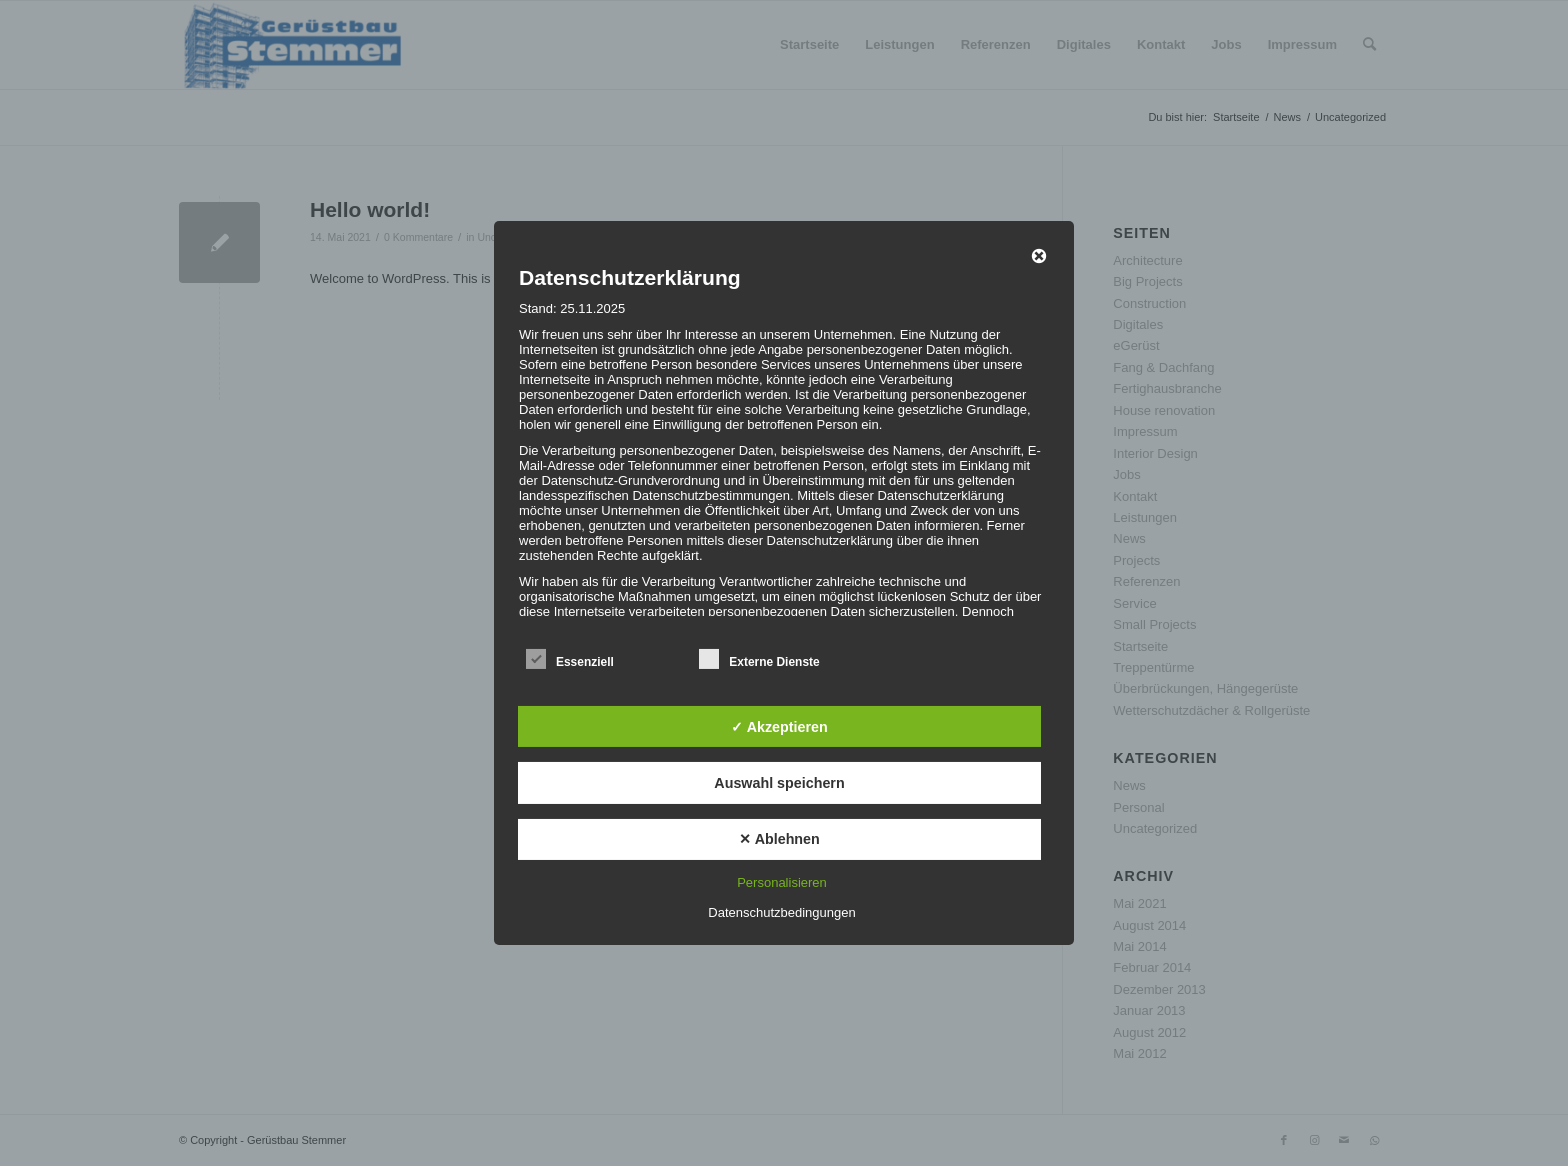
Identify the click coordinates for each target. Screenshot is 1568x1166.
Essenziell (570, 659)
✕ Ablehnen (779, 839)
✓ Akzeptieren (779, 726)
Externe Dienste (759, 659)
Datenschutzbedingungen (781, 912)
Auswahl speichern (779, 783)
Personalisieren (782, 882)
